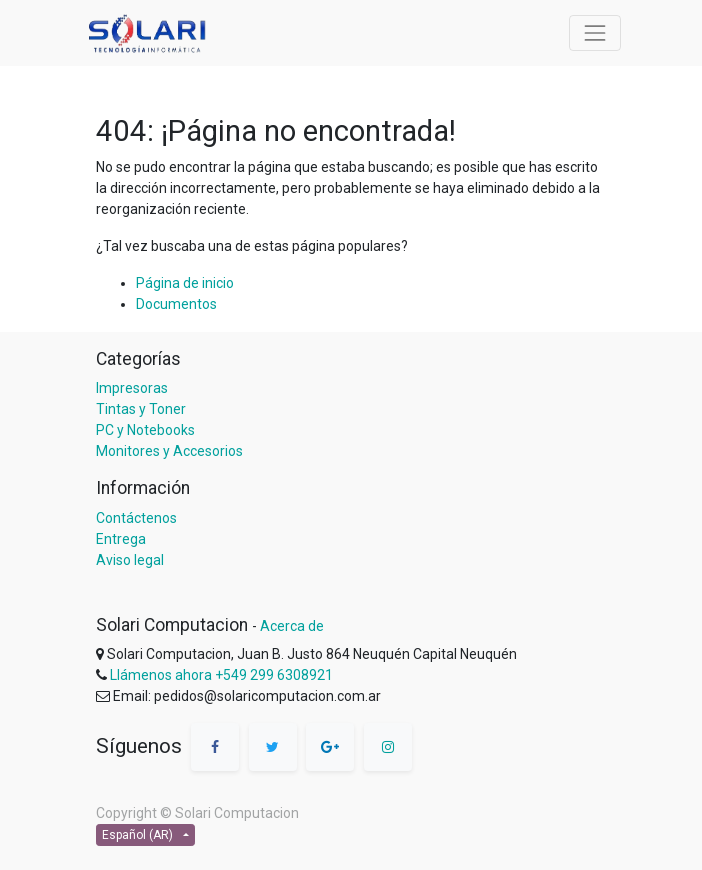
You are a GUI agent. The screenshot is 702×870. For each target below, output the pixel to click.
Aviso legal (130, 560)
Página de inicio (185, 283)
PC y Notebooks (145, 430)
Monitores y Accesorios (169, 451)
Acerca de (292, 626)
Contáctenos (136, 518)
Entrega (121, 539)
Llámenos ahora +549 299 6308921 (221, 675)
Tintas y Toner (141, 409)
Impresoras (132, 388)
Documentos (176, 304)
